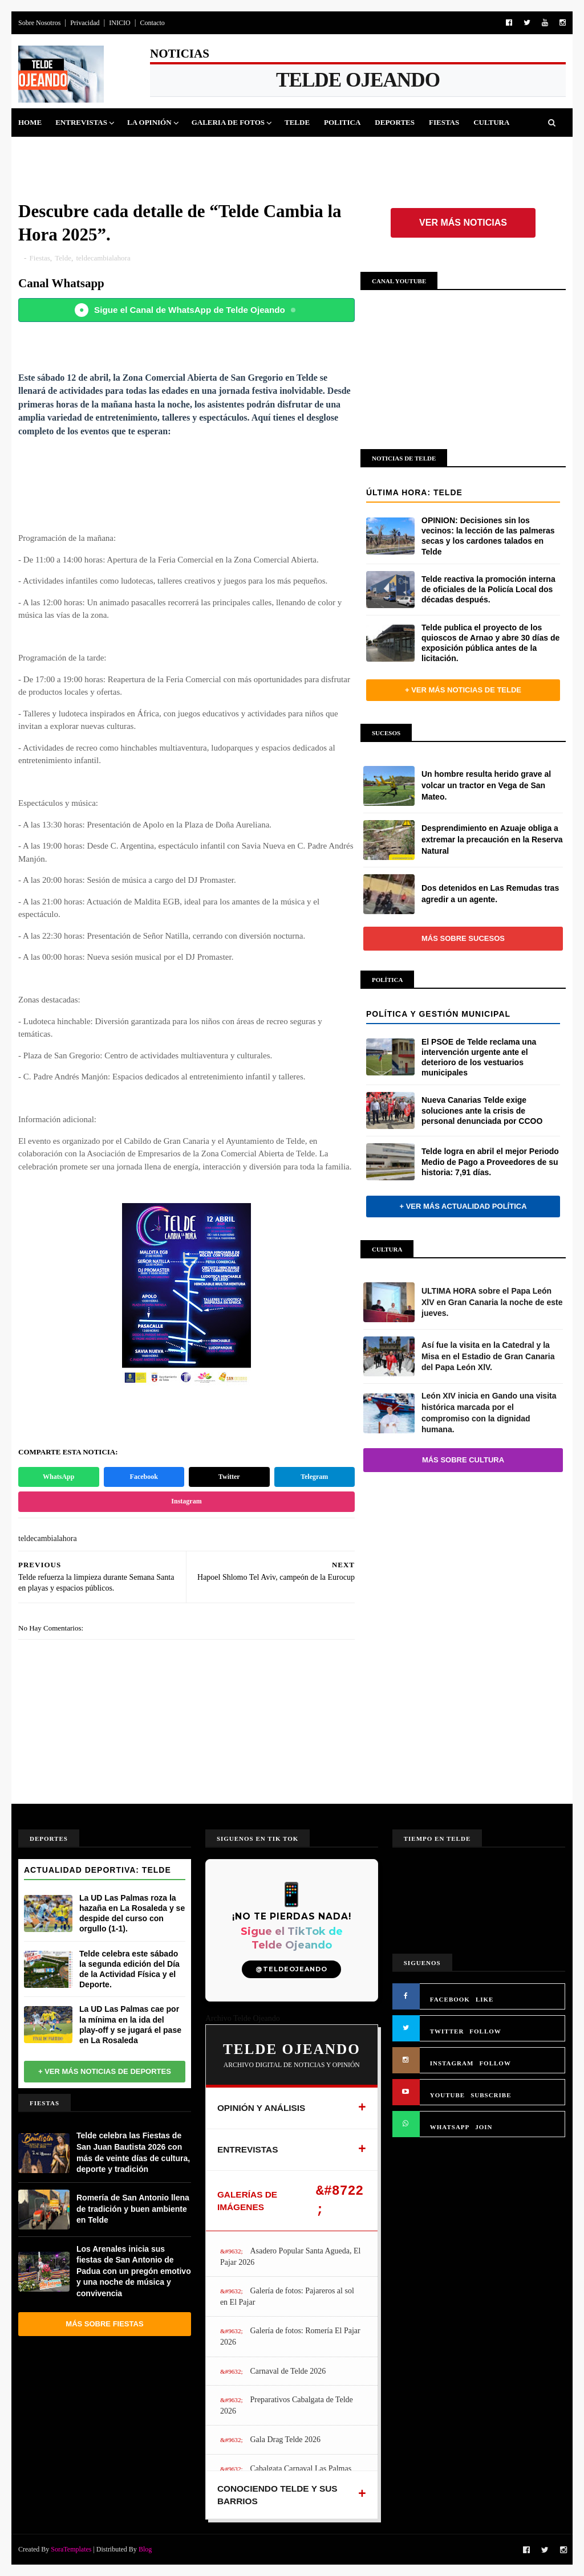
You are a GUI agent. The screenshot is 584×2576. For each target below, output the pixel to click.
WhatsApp (58, 1477)
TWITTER (447, 2031)
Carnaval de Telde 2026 (288, 2371)
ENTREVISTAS (247, 2149)
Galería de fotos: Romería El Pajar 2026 (290, 2336)
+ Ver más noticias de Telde (463, 690)
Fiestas (444, 122)
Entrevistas (81, 122)
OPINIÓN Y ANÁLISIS (261, 2108)
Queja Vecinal (153, 150)
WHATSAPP (450, 2126)
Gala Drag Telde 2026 (285, 2439)
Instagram (186, 1501)
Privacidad (84, 23)
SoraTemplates (71, 2549)
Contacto (152, 23)
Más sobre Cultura (463, 1460)
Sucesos (42, 150)
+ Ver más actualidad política (462, 1206)
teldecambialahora (103, 258)
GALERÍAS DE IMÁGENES (247, 2201)
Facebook (144, 1477)
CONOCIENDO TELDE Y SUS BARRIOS (277, 2495)
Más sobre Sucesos (463, 938)
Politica (342, 122)
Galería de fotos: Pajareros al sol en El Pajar (287, 2296)
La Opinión (149, 122)
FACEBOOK (450, 1999)
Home (30, 122)
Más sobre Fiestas (104, 2324)
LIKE (485, 1999)
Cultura (491, 122)
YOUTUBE (447, 2095)
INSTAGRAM (452, 2063)
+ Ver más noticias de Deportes (104, 2071)
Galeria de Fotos (228, 122)
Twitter (229, 1477)
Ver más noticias (463, 222)
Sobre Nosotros (39, 23)
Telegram (314, 1477)
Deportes (395, 122)
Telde (297, 122)
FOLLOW (485, 2031)
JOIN (483, 2126)
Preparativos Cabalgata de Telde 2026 (286, 2405)
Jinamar (90, 150)
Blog (145, 2549)
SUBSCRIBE (491, 2095)
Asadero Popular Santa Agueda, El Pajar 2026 (290, 2257)
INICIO (119, 23)
